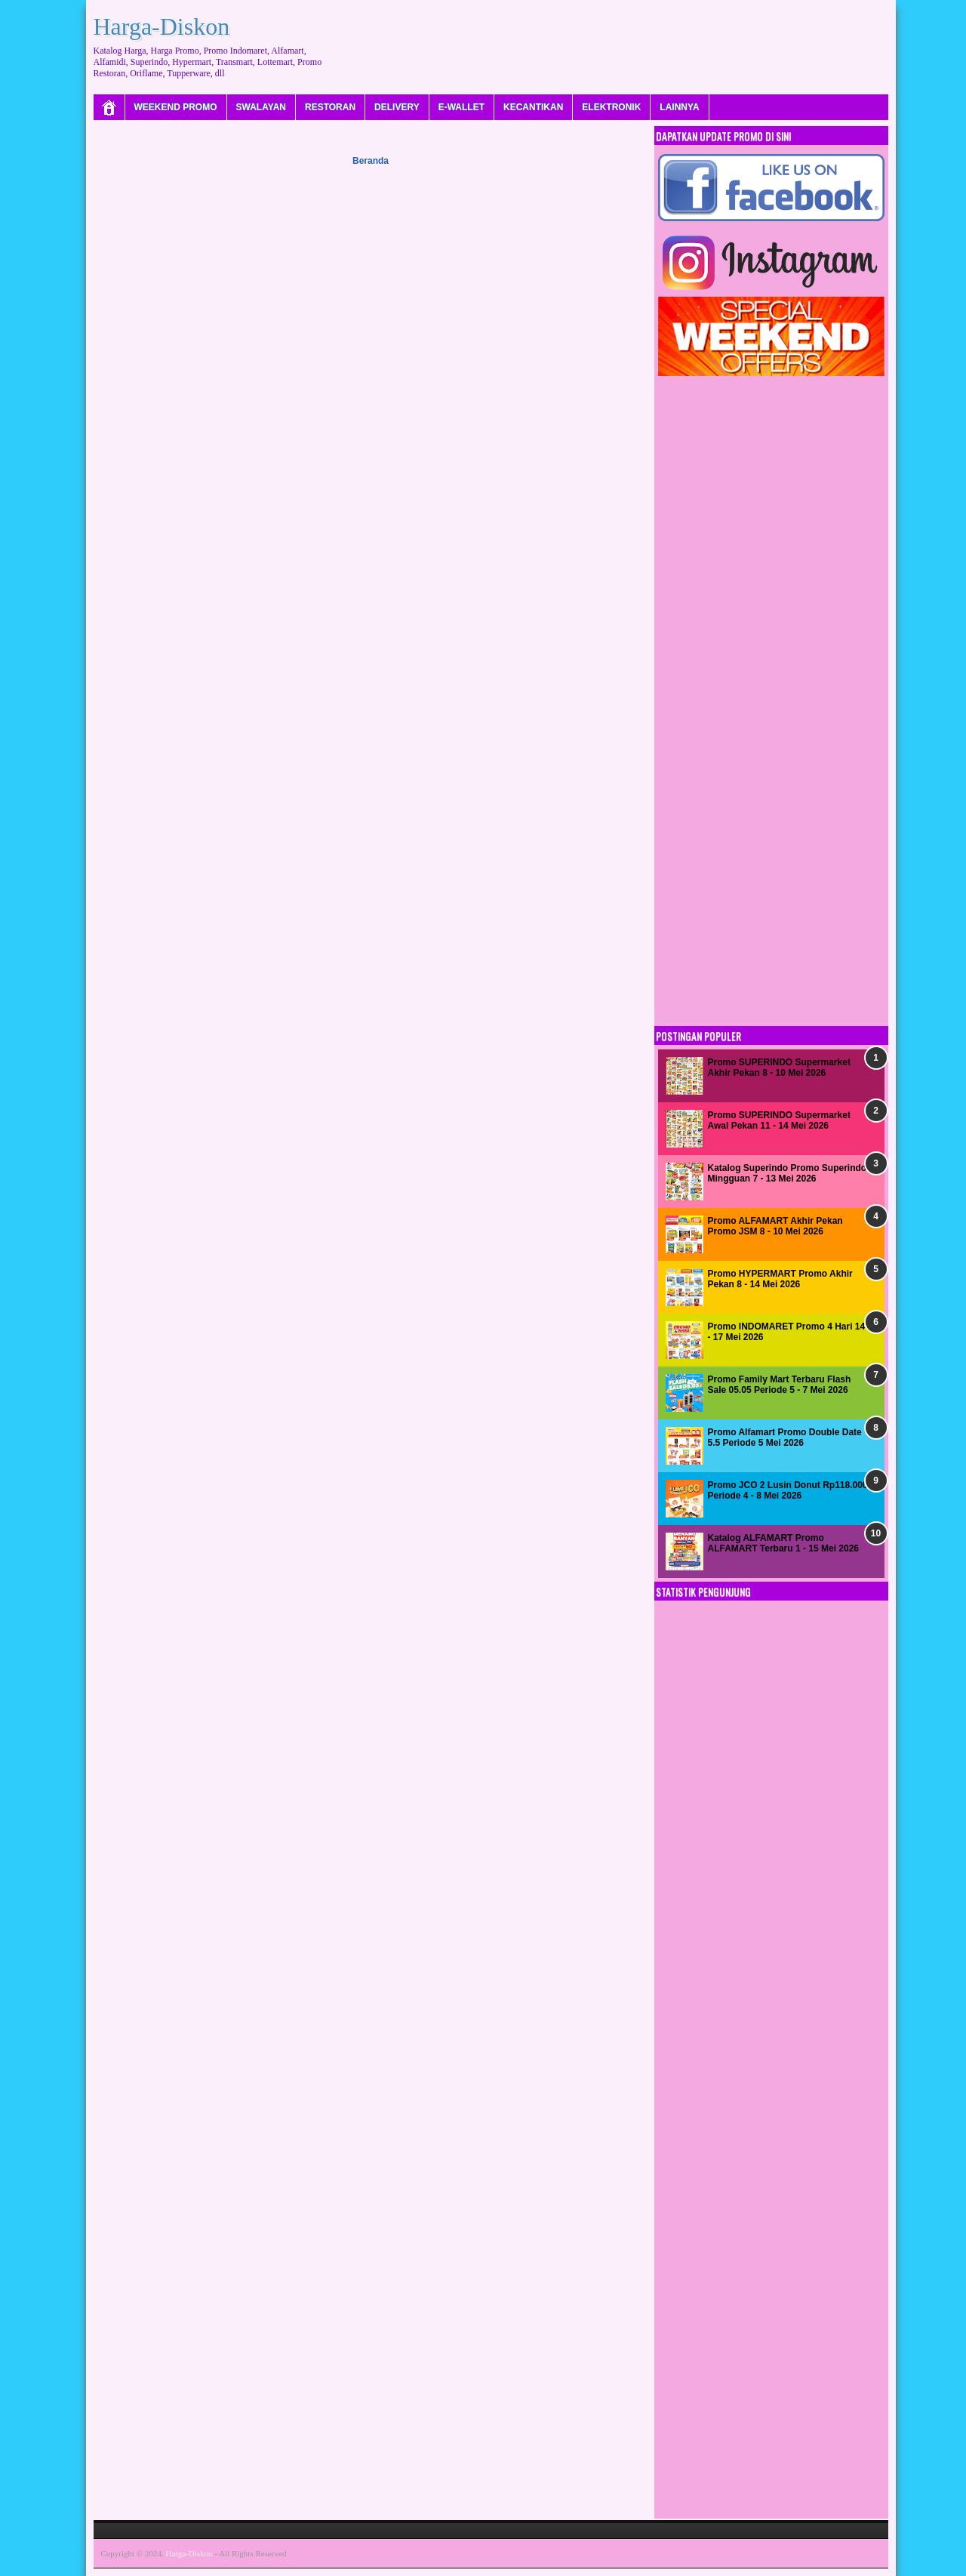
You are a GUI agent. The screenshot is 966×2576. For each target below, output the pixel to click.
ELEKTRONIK (611, 107)
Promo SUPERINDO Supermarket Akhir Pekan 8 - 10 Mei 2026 (779, 1067)
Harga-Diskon (162, 26)
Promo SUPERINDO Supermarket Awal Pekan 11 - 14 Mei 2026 (779, 1120)
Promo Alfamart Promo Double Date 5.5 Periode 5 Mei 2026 (785, 1437)
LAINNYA (679, 107)
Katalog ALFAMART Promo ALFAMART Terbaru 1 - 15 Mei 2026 (784, 1543)
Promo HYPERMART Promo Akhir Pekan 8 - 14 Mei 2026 (780, 1279)
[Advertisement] (613, 41)
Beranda (370, 161)
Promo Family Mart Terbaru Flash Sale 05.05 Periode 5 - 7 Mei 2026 (779, 1384)
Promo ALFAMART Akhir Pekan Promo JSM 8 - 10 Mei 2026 (775, 1226)
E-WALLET (461, 107)
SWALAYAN (261, 107)
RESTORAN (330, 107)
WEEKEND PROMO (175, 107)
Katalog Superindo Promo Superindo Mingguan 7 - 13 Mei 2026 (787, 1173)
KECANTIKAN (533, 107)
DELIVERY (397, 107)
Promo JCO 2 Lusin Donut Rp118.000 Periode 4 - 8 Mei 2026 (788, 1490)
